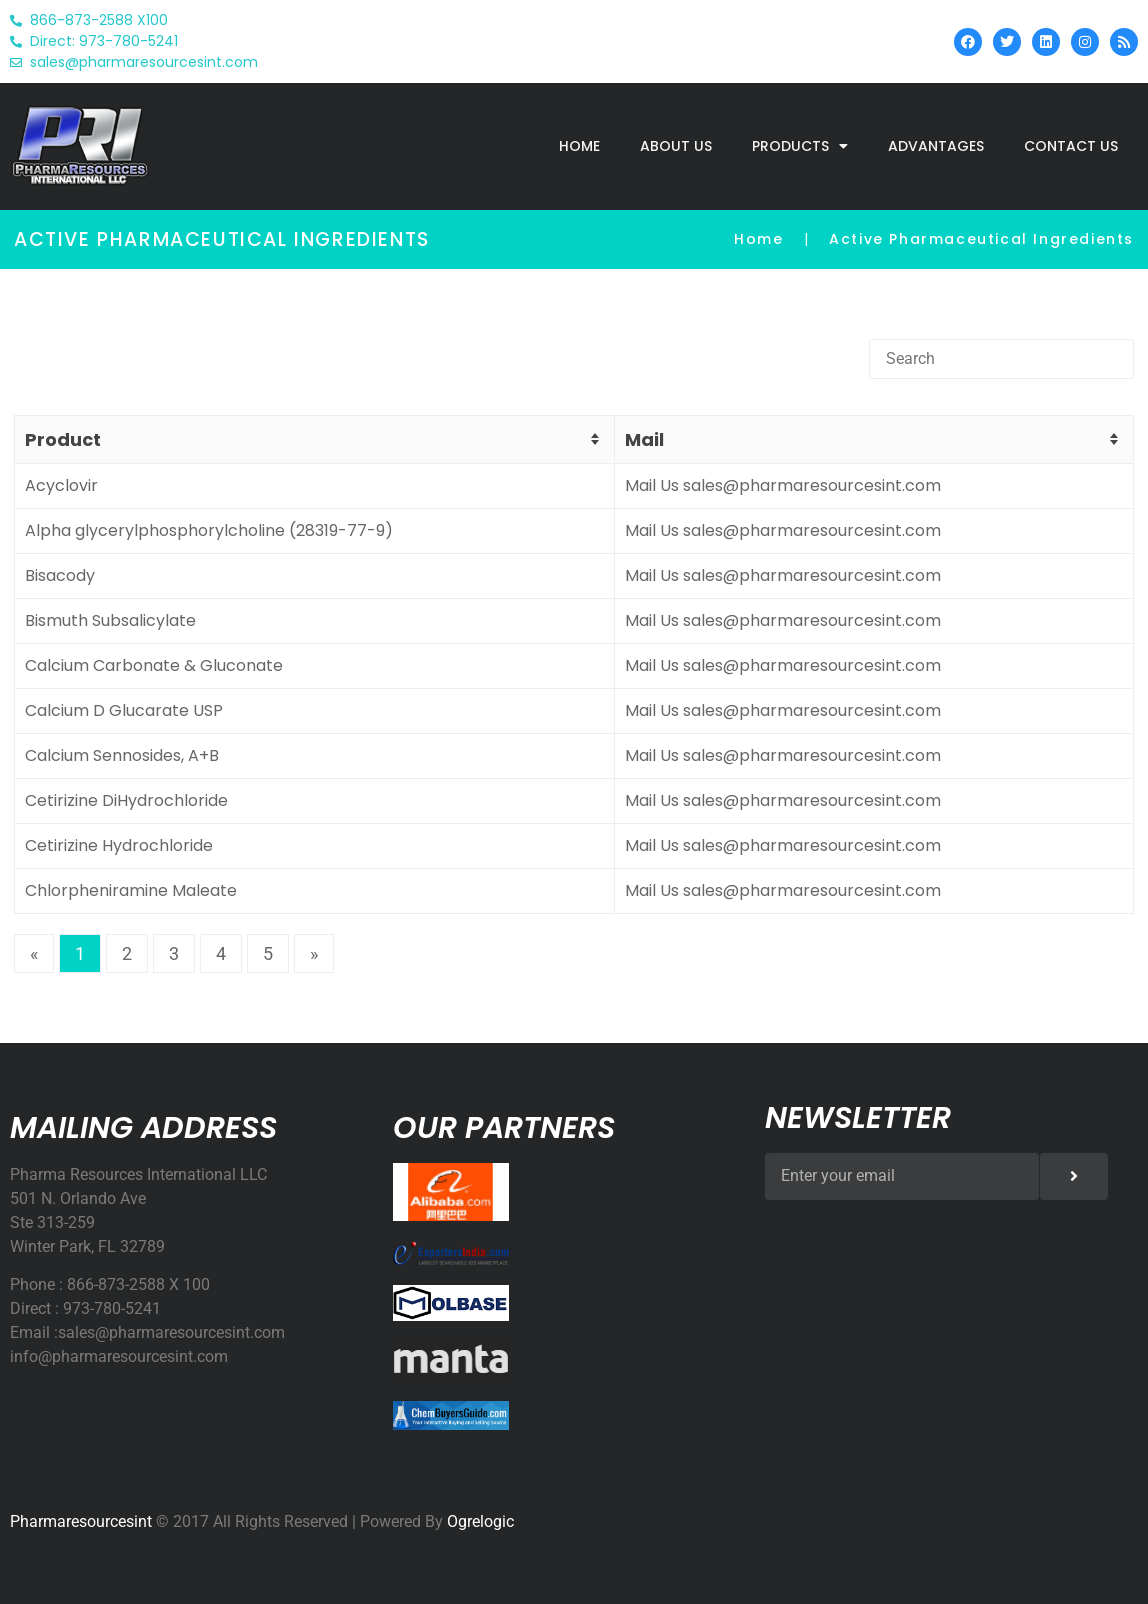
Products (800, 146)
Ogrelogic (480, 1521)
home (579, 146)
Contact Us (1071, 146)
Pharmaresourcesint (81, 1521)
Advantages (936, 146)
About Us (676, 146)
